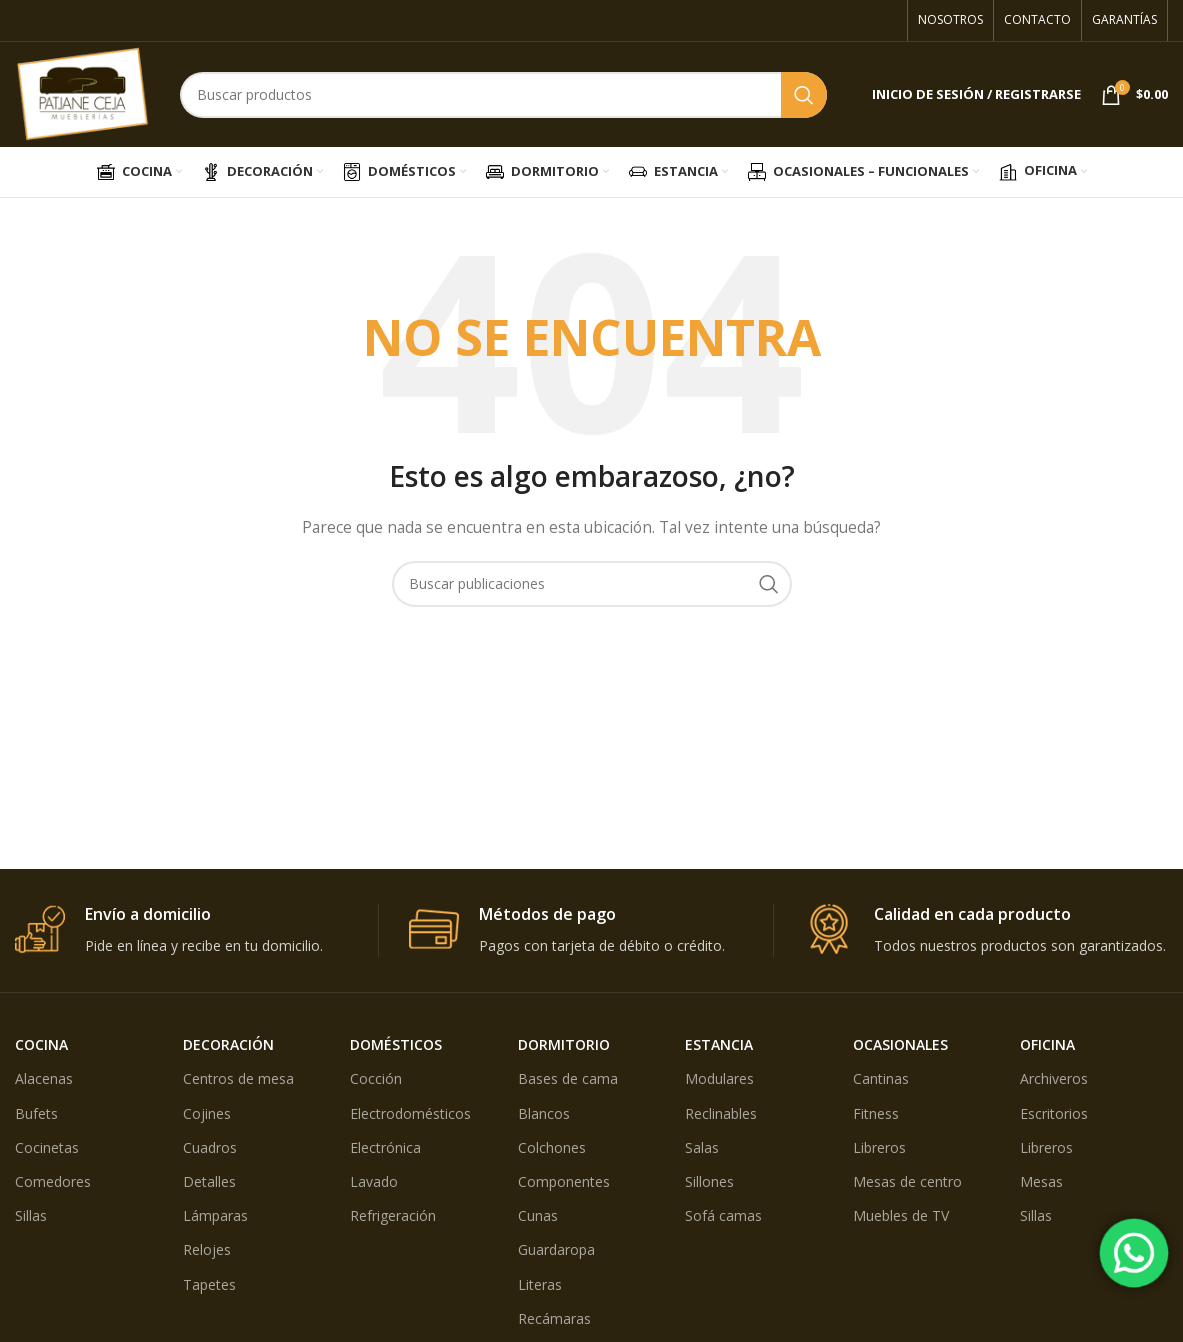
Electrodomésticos (410, 1113)
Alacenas (44, 1078)
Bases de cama (568, 1078)
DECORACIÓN (228, 1044)
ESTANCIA (719, 1044)
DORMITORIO (564, 1044)
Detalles (209, 1181)
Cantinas (881, 1078)
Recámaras (554, 1318)
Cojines (207, 1113)
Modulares (719, 1078)
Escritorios (1054, 1113)
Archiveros (1054, 1078)
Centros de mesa (238, 1078)
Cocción (376, 1078)
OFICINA (1047, 1044)
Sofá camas (723, 1215)
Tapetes (209, 1284)
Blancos (544, 1113)
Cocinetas (47, 1147)
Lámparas (215, 1215)
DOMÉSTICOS (396, 1044)
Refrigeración (393, 1215)
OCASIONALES (900, 1044)
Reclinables (721, 1113)
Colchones (552, 1147)
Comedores (53, 1181)
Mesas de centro (907, 1181)
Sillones (709, 1181)
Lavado (374, 1181)
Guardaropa (556, 1249)
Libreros (879, 1147)
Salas (702, 1147)
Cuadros (210, 1147)
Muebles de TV (901, 1215)
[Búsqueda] (503, 95)
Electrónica (385, 1147)
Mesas (1041, 1181)
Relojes (207, 1249)
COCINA (41, 1044)
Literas (540, 1284)
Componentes (564, 1181)
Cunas (538, 1215)
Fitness (876, 1113)
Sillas (31, 1215)
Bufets (36, 1113)
